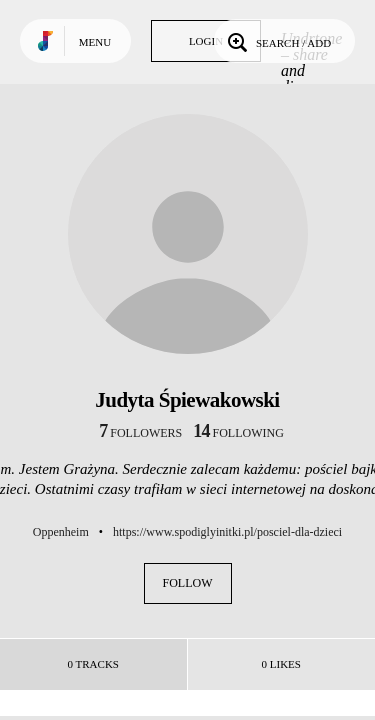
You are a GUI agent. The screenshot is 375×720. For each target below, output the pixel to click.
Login (206, 41)
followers (140, 433)
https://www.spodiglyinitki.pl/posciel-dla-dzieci (227, 532)
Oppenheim (61, 532)
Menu (95, 42)
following (238, 433)
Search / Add (277, 41)
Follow (188, 583)
